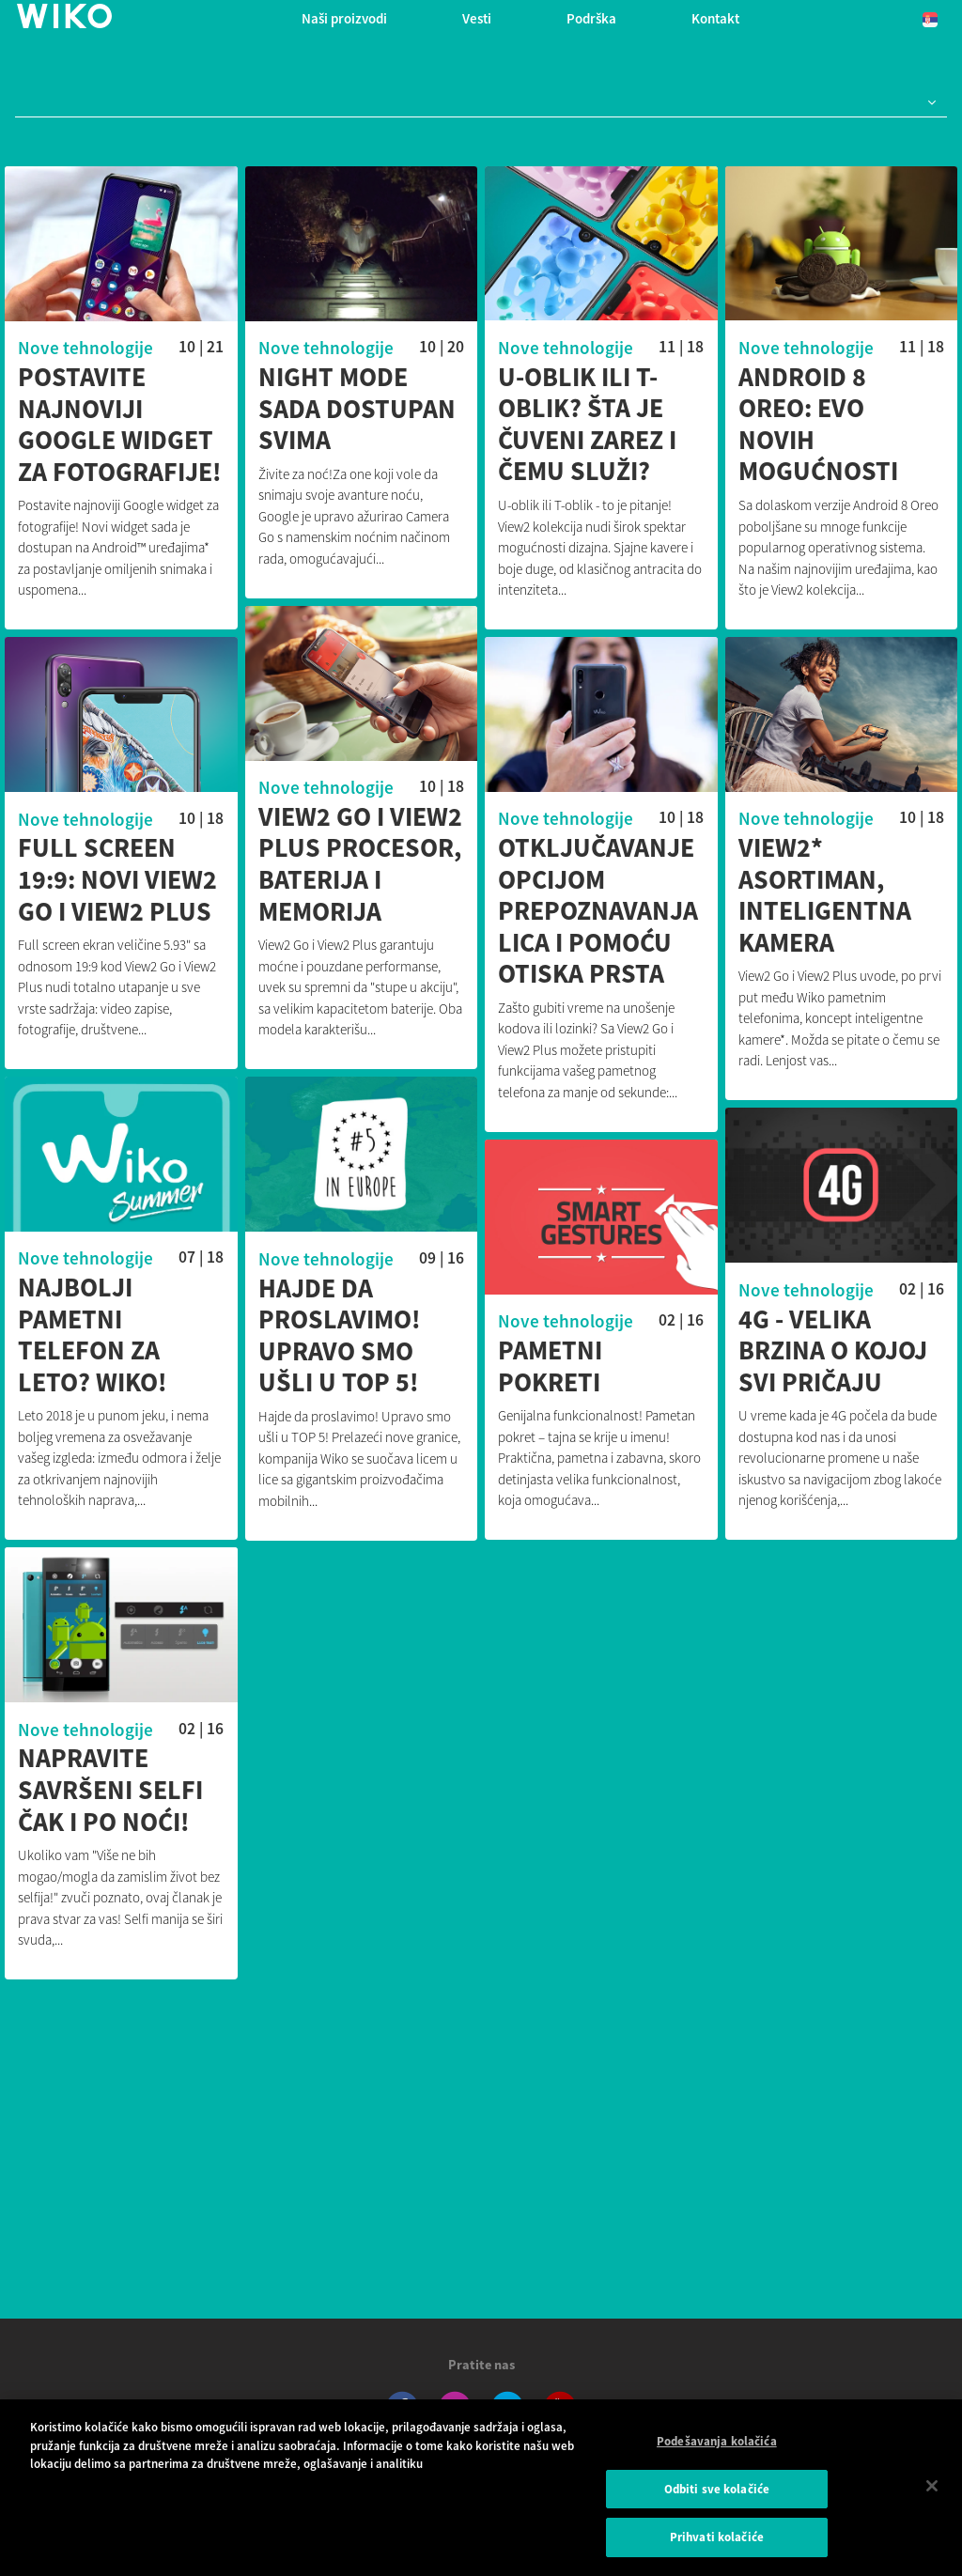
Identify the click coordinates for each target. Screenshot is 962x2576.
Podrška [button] (591, 18)
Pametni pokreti (433, 1370)
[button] (928, 103)
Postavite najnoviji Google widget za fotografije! (120, 425)
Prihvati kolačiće (717, 2546)
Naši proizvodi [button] (344, 18)
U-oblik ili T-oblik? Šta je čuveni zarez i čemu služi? (587, 425)
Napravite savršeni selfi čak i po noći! (168, 1795)
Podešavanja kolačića (717, 2450)
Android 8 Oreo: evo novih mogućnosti (818, 425)
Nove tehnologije (85, 347)
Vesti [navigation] (476, 18)
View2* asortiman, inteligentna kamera (766, 897)
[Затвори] (932, 2494)
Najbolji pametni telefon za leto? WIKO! (150, 1339)
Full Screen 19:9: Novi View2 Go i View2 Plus (292, 881)
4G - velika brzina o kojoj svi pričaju (774, 1355)
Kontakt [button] (715, 18)
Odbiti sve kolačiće (716, 2498)
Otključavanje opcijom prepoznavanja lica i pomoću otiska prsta (481, 913)
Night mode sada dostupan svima (357, 409)
